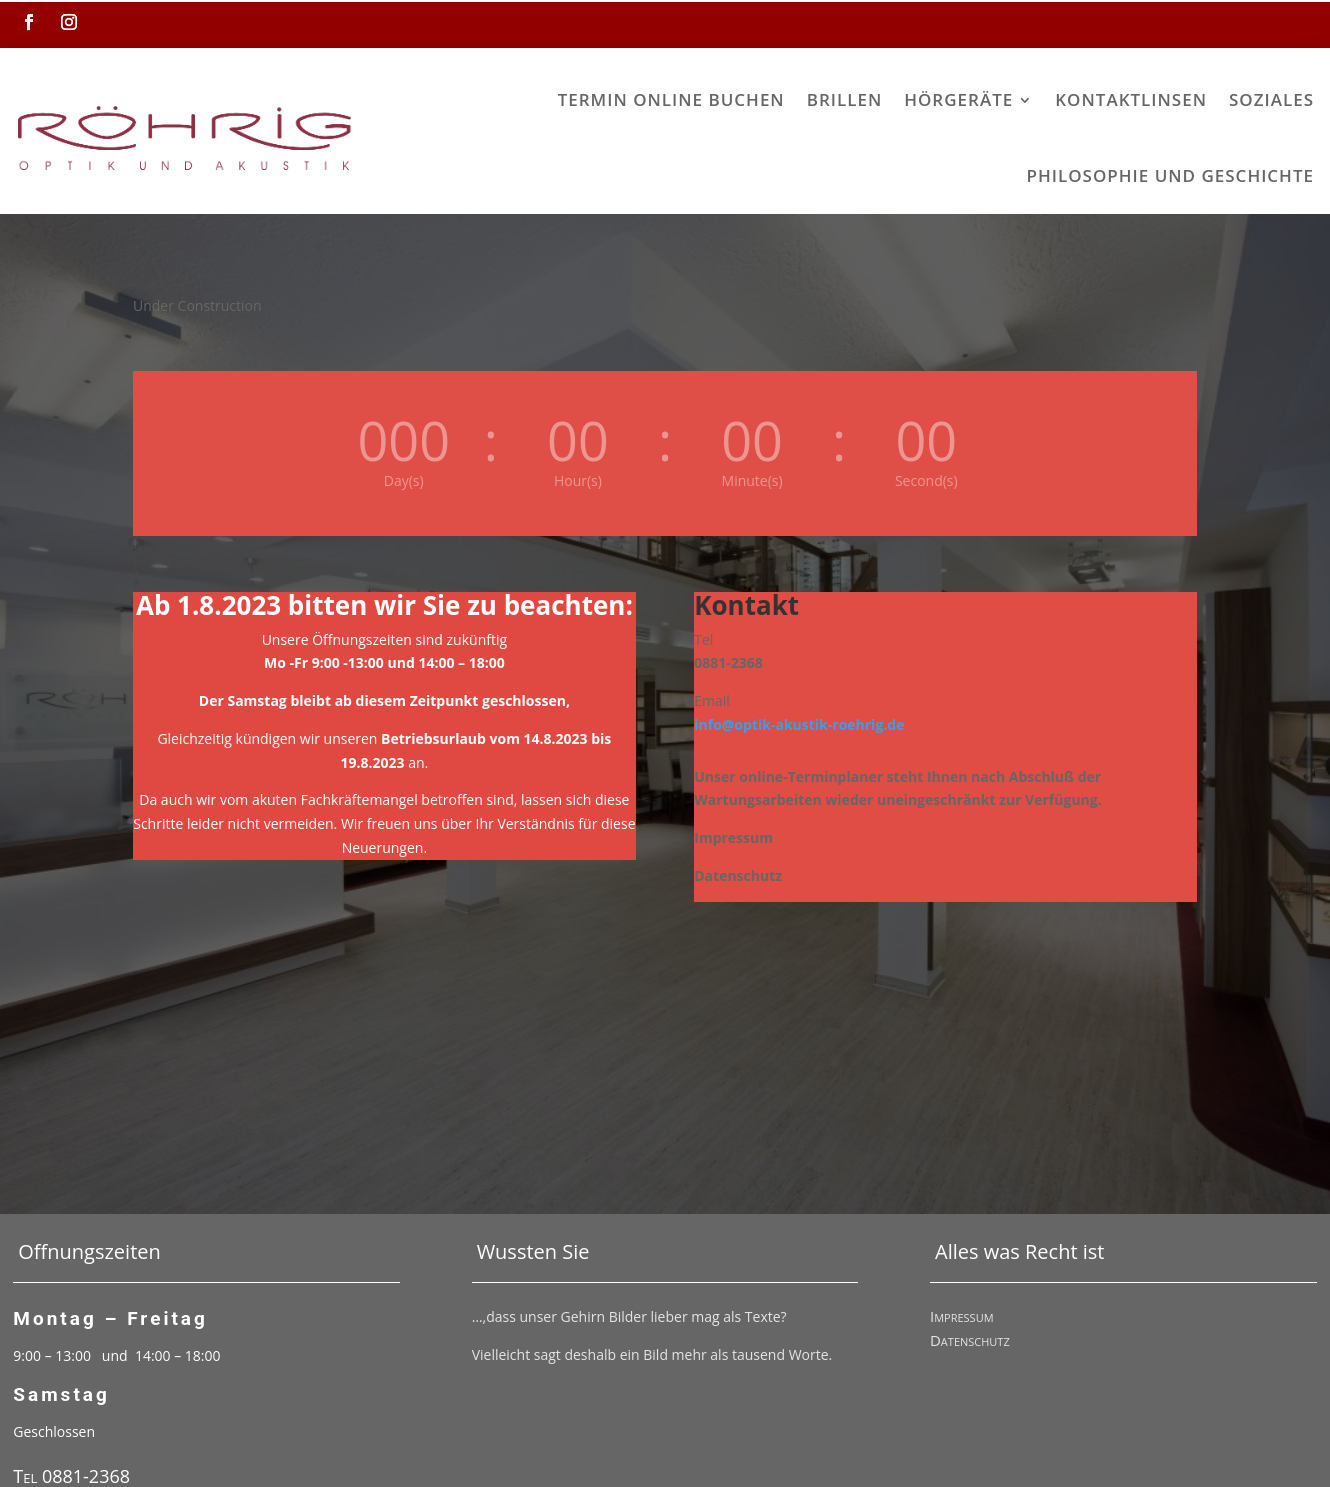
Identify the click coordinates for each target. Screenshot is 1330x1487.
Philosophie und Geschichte (1170, 99)
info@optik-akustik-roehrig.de (799, 656)
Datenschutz (970, 1272)
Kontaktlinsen (822, 99)
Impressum (962, 1248)
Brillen (535, 99)
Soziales (962, 99)
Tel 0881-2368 (71, 1408)
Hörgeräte (649, 99)
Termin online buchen (361, 99)
